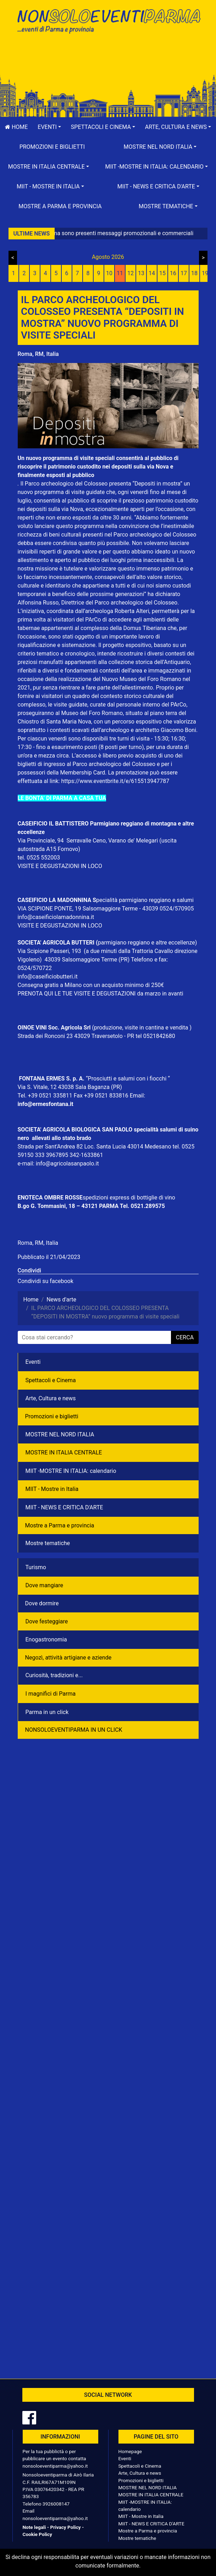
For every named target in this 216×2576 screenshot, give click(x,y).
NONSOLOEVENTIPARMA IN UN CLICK (73, 1729)
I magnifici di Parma (51, 1693)
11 (120, 273)
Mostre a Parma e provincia (59, 206)
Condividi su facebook (45, 1281)
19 (205, 273)
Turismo (36, 1567)
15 (162, 273)
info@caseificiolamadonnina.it (56, 917)
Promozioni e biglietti (52, 146)
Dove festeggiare (47, 1621)
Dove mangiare (44, 1585)
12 (130, 273)
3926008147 (56, 2504)
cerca (185, 1337)
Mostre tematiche (48, 1543)
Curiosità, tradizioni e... (54, 1675)
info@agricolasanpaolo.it (67, 1163)
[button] (49, 127)
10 (109, 273)
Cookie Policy (37, 2534)
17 (184, 273)
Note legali (34, 2527)
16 (173, 273)
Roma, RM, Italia (38, 354)
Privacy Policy (65, 2527)
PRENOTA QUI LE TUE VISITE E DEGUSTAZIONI (77, 993)
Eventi (33, 1361)
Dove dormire (42, 1603)
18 (194, 273)
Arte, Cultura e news (51, 1398)
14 (152, 273)
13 (141, 273)
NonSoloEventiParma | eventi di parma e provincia (108, 20)
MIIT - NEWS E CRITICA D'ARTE (64, 1507)
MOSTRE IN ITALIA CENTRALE (64, 1452)
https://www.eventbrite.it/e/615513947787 (115, 781)
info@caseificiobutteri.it (48, 976)
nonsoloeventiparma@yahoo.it (55, 2466)
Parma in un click (47, 1712)
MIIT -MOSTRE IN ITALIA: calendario (71, 1471)
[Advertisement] (108, 61)
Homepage (130, 2451)
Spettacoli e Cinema (51, 1380)
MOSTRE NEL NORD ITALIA (60, 1434)
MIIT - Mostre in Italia (52, 1489)
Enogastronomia (46, 1639)
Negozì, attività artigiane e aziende (68, 1657)
